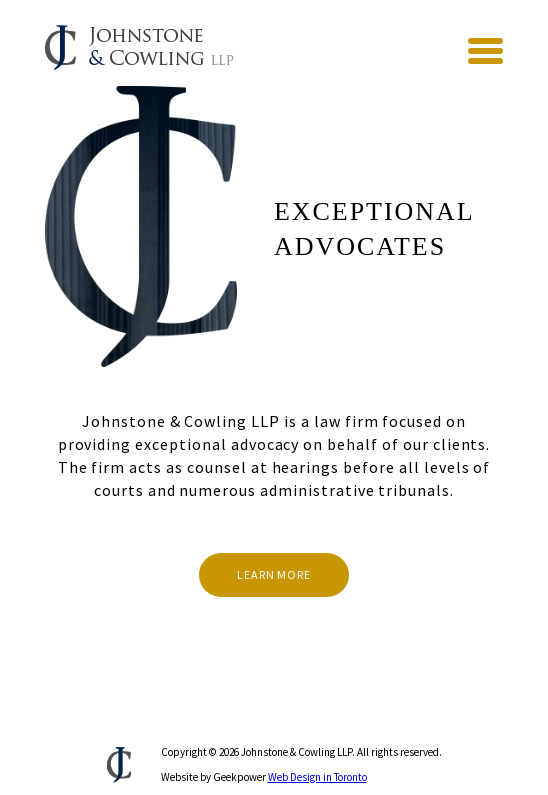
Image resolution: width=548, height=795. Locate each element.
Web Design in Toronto (317, 777)
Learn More (274, 574)
